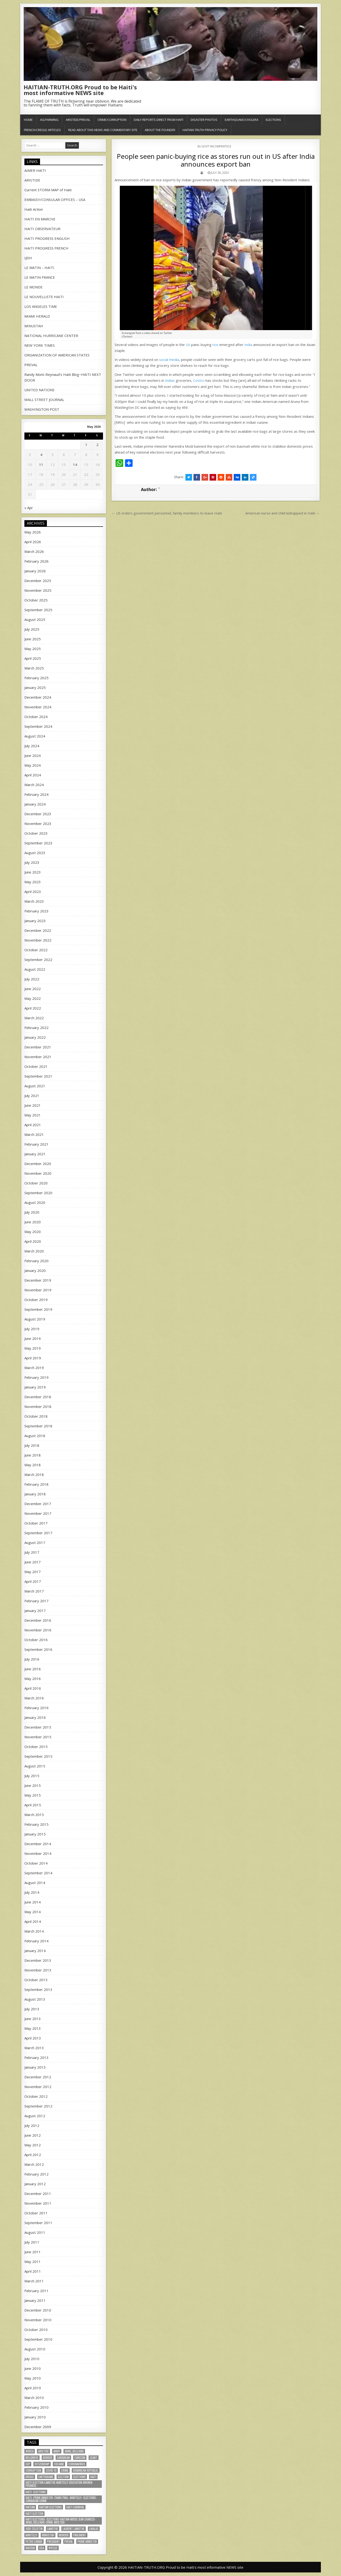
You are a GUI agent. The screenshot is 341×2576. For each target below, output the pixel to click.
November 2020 (37, 1173)
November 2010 (37, 2319)
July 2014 (31, 1892)
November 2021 (37, 1056)
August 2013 (34, 1999)
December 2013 (37, 1960)
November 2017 (37, 1513)
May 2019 (32, 1348)
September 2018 (38, 1426)
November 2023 (37, 823)
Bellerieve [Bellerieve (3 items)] (32, 2457)
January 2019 (35, 1387)
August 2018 (34, 1435)
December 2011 (37, 2193)
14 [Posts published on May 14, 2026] (75, 464)
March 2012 (34, 2164)
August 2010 (34, 2349)
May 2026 (32, 532)
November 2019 (37, 1290)
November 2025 (37, 590)
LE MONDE (33, 287)
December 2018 (37, 1396)
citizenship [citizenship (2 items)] (42, 2464)
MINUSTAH (33, 325)
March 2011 (34, 2281)
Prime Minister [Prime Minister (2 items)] (87, 2541)
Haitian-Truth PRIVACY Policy (205, 130)
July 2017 (31, 1552)
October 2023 (36, 833)
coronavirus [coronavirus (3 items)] (76, 2464)
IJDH (28, 257)
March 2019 (34, 1367)
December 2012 (37, 2077)
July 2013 (31, 2009)
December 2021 (37, 1047)
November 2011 (37, 2203)
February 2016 (36, 1707)
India (248, 344)
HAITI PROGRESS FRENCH (46, 248)
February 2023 (36, 911)
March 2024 (34, 784)
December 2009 (37, 2426)
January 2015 (35, 1834)
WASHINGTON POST (41, 409)
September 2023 (38, 843)
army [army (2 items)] (56, 2451)
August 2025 (34, 619)
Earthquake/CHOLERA (241, 120)
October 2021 (36, 1066)
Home (28, 120)
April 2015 (32, 1804)
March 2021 (34, 1134)
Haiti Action (33, 209)
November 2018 (37, 1406)
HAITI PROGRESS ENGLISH (47, 238)
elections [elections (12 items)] (79, 2477)
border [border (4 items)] (47, 2457)
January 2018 (35, 1494)
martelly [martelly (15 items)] (31, 2535)
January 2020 (35, 1270)
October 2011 (36, 2213)
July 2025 (31, 629)
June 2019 (32, 1338)
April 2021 (32, 1124)
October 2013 (36, 1979)
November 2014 (37, 1853)
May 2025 (32, 648)
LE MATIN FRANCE (39, 277)
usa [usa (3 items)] (41, 2548)
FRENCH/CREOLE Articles (42, 130)
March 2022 (34, 1017)
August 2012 (34, 2115)
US (188, 344)
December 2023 (37, 813)
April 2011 (32, 2271)
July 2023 (31, 862)
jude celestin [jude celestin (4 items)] (34, 2528)
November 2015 (37, 1736)
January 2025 (35, 687)
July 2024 (31, 745)
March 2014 (34, 1931)
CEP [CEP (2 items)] (28, 2464)
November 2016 (37, 1630)
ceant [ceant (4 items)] (93, 2457)
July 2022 (31, 979)
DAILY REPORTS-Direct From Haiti (158, 120)
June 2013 (32, 2018)
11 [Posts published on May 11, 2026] (41, 464)
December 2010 (37, 2310)
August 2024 (34, 736)
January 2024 (35, 804)
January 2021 (35, 1153)
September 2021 (38, 1076)
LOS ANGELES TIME (40, 306)
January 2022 (35, 1037)
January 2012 (35, 2183)
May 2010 (32, 2378)
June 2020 (32, 1222)
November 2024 (37, 707)
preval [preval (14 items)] (68, 2541)
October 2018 (36, 1416)
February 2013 (36, 2057)
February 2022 (36, 1027)
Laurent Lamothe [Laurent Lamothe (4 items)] (74, 2528)
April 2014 (32, 1921)
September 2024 (38, 726)
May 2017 (32, 1571)
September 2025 (38, 609)
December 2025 (37, 580)
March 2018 (34, 1474)
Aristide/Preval (78, 120)
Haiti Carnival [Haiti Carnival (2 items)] (75, 2507)
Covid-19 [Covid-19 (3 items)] (51, 2470)
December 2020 (37, 1163)
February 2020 (36, 1260)
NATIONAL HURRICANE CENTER (51, 335)
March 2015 (34, 1814)
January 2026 (35, 571)
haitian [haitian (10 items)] (30, 2507)
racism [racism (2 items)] (30, 2548)
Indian (170, 380)
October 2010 (36, 2329)
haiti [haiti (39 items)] (93, 2477)
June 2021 (32, 1105)
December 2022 (37, 930)
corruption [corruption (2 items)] (33, 2470)
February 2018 (36, 1484)
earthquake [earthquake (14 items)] (45, 2477)
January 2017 (35, 1610)
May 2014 (32, 1911)
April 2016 (32, 1688)
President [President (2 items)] (53, 2541)
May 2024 (32, 765)
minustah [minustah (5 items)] (48, 2535)
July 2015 (31, 1775)
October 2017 (36, 1523)
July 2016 (31, 1659)
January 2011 (35, 2300)
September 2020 (38, 1192)
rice (215, 344)
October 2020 (36, 1183)
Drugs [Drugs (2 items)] (30, 2477)
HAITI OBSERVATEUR (42, 228)
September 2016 (38, 1649)
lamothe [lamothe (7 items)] (52, 2528)
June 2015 (32, 1785)
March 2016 (34, 1698)
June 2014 (32, 1902)
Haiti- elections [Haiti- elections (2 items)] (36, 2492)
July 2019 (31, 1328)
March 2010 (34, 2397)
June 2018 (32, 1455)
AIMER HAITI (35, 170)
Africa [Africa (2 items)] (30, 2451)
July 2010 (31, 2358)
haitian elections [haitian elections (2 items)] (50, 2507)
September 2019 (38, 1309)
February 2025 (36, 677)
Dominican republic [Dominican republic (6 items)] (85, 2470)
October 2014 (36, 1863)
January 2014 (35, 1950)
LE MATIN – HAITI (39, 267)
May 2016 (32, 1678)
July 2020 (31, 1212)
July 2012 (31, 2125)
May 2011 (32, 2261)
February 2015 (36, 1824)
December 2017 (37, 1503)
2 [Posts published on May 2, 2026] (97, 444)
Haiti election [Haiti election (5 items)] (34, 2513)
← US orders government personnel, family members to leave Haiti (167, 513)
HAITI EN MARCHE (39, 219)
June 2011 (32, 2251)
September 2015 (38, 1756)
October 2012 (36, 2096)
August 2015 (34, 1766)
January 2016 (35, 1717)
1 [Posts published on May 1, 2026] (86, 444)
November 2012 (37, 2086)
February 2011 (36, 2290)
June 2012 (32, 2135)
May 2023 (32, 881)
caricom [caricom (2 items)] (79, 2457)
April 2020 (32, 1241)
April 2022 (32, 1008)
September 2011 (38, 2222)
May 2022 (32, 998)
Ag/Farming (49, 120)
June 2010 (32, 2368)
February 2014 (36, 1941)
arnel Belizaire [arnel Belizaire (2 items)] (74, 2451)
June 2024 (32, 755)
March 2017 (34, 1591)
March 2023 (34, 901)
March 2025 (34, 668)
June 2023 (32, 872)
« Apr (28, 507)
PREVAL (30, 364)
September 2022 (38, 959)
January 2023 (35, 920)
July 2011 (31, 2242)
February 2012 (36, 2174)
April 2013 (32, 2038)
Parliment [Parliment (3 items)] (79, 2535)
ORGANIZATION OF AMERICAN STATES (57, 355)
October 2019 (36, 1299)
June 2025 (32, 639)
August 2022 (34, 969)
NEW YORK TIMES (39, 345)
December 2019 (37, 1280)
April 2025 (32, 658)
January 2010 (35, 2417)
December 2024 (37, 697)
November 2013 (37, 1970)
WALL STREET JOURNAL (44, 399)
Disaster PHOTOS (204, 120)
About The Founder (160, 130)
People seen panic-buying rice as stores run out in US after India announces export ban (216, 160)
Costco (199, 380)
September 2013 (38, 1989)
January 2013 (35, 2067)
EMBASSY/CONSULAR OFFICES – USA (54, 199)
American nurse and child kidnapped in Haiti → (282, 513)
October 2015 (36, 1746)
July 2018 (31, 1445)
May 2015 (32, 1795)
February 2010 (36, 2407)
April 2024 (32, 775)
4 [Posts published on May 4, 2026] (41, 454)
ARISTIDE (32, 180)
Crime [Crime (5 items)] (64, 2470)
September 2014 (38, 1873)
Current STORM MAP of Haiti (48, 189)
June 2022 (32, 988)
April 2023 (32, 891)
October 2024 (36, 716)
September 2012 (38, 2106)
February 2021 (36, 1144)
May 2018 (32, 1464)
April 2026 (32, 541)
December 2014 (37, 1843)
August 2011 (34, 2232)
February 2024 (36, 794)
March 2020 (34, 1251)
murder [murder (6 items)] (64, 2535)
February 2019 (36, 1377)
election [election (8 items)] (63, 2477)
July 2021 (31, 1095)
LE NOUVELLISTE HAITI (44, 296)
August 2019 (34, 1319)
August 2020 (34, 1202)
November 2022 (37, 940)
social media (169, 359)
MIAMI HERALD (37, 316)
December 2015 (37, 1727)
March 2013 (34, 2047)
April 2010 (32, 2387)
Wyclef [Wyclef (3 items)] (53, 2548)
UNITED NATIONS (39, 389)
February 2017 (36, 1600)
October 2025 (36, 600)
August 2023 (34, 852)
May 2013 (32, 2028)
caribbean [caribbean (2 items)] (63, 2457)
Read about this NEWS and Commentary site (102, 130)
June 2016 (32, 1668)
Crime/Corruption (112, 120)
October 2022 (36, 949)
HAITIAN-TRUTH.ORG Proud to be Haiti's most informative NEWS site (80, 90)
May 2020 (32, 1231)
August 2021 (34, 1085)
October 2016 (36, 1639)
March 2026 (34, 551)
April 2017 (32, 1581)
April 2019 (32, 1358)
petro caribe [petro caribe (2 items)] (34, 2541)
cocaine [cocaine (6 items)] (59, 2464)
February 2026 (36, 561)
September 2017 (38, 1532)
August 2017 (34, 1542)
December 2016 (37, 1620)
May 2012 (32, 2145)
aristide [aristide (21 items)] (43, 2451)
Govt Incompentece (216, 146)
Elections (273, 120)
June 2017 (32, 1562)
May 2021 (32, 1115)
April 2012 (32, 2154)
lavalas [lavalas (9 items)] (94, 2528)
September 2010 (38, 2339)
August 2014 (34, 1882)
